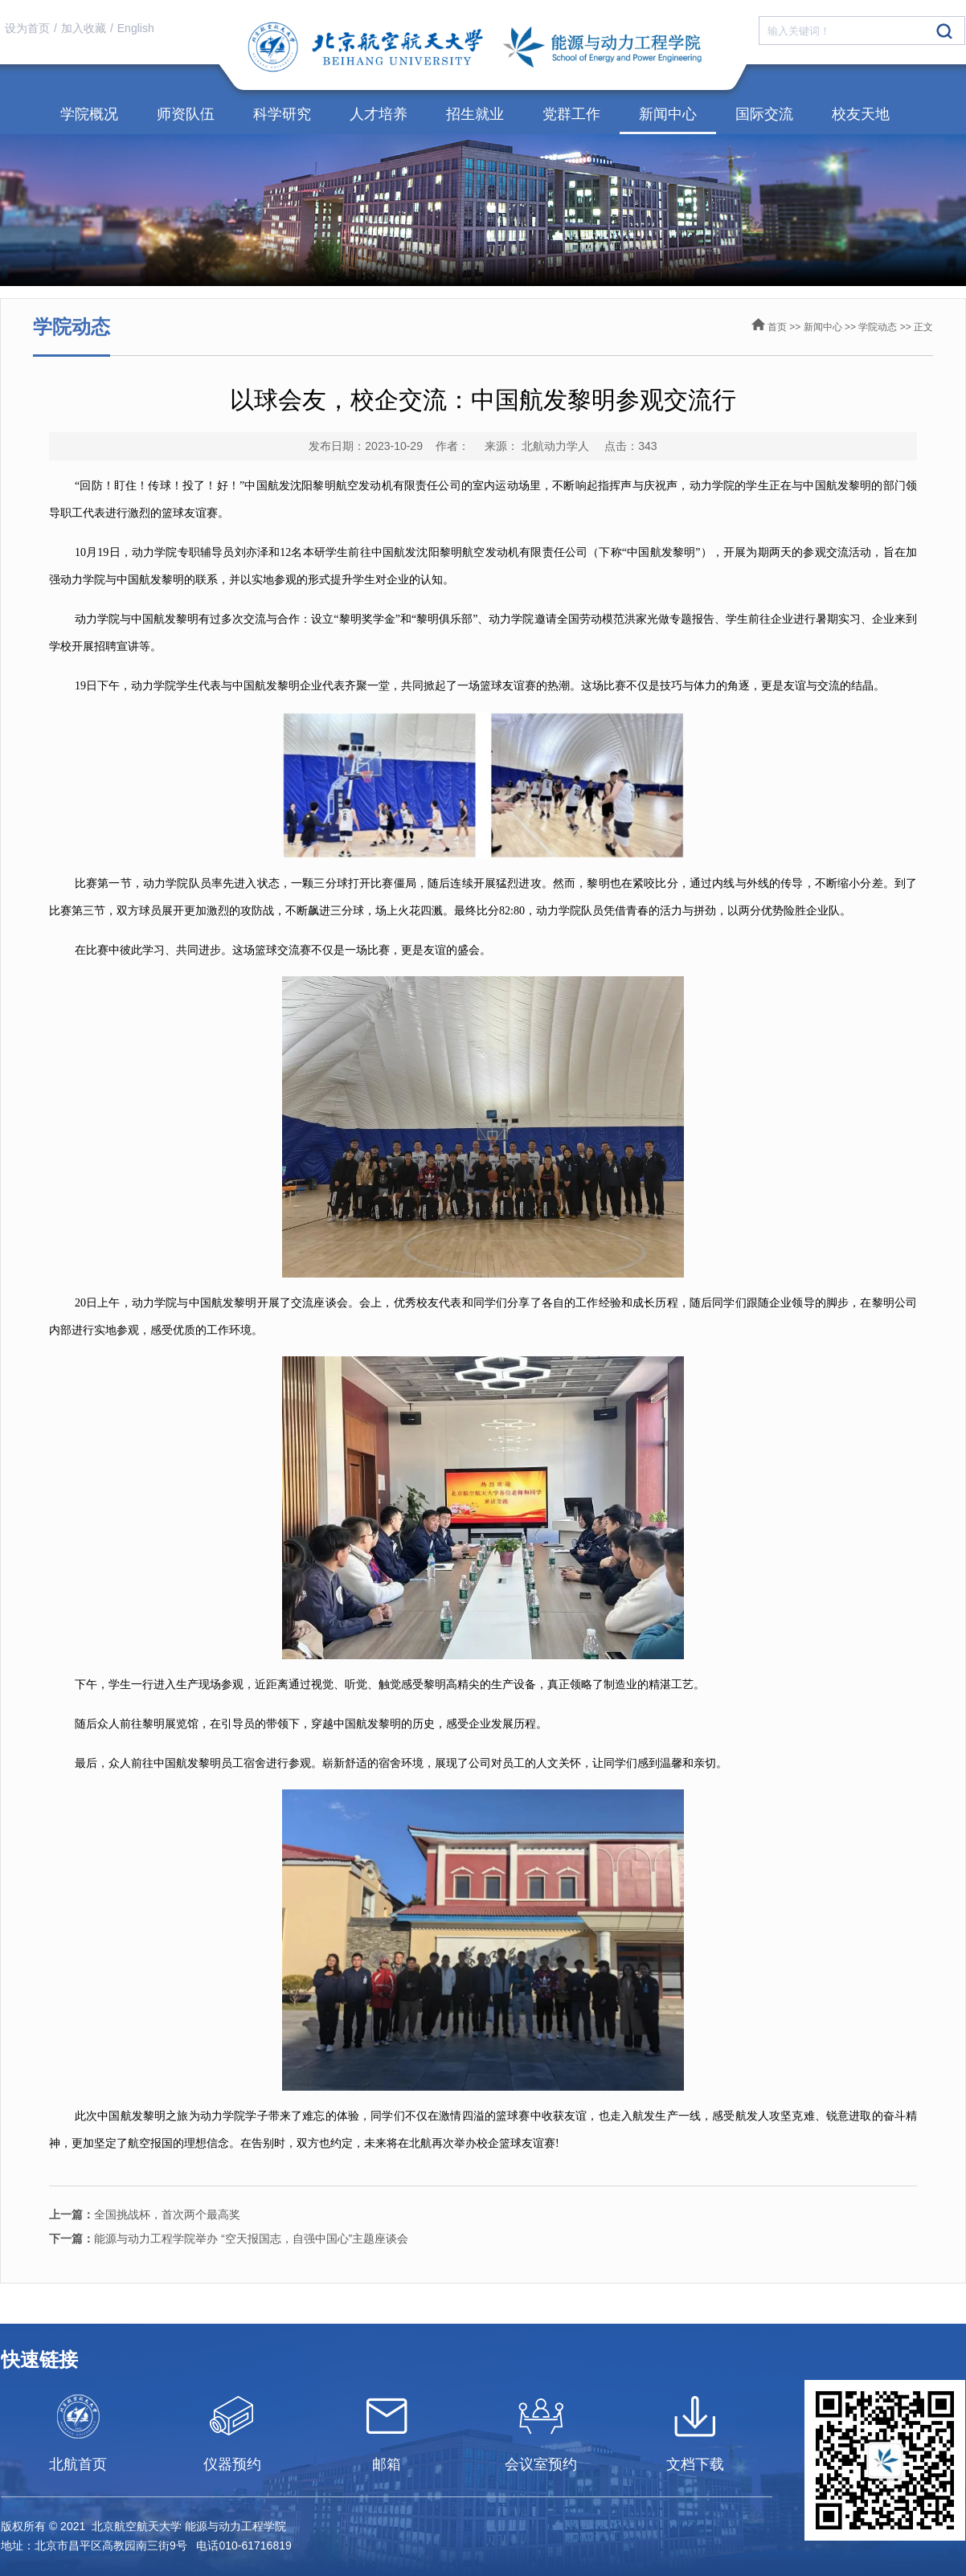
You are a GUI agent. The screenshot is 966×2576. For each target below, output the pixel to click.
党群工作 (571, 114)
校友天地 (861, 114)
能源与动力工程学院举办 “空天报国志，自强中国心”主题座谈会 (228, 2238)
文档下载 (695, 2464)
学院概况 (89, 114)
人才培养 (378, 114)
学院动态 (877, 327)
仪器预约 (232, 2464)
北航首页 (78, 2464)
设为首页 (27, 28)
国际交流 (764, 114)
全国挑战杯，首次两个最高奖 (144, 2214)
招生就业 (475, 114)
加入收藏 (83, 28)
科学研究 (282, 114)
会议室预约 (541, 2464)
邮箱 (386, 2464)
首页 (777, 327)
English (135, 28)
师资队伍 (186, 114)
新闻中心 (668, 114)
